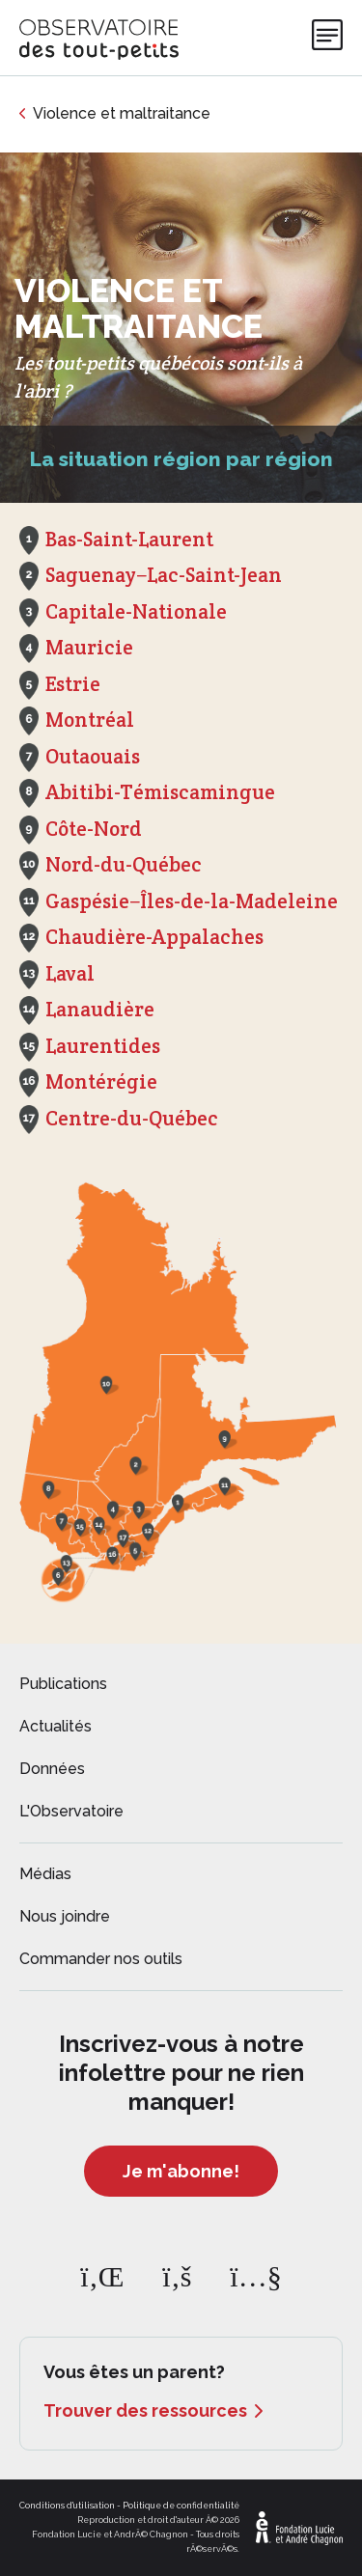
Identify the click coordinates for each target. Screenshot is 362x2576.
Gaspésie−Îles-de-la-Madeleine (191, 901)
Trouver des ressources (145, 2410)
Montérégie (101, 1081)
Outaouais (92, 756)
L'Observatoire (71, 1811)
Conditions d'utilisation (67, 2505)
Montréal (89, 719)
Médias (45, 1874)
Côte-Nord (93, 829)
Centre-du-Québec (131, 1118)
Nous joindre (64, 1916)
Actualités (55, 1726)
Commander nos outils (100, 1959)
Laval (70, 973)
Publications (63, 1684)
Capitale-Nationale (136, 611)
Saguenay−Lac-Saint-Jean (163, 575)
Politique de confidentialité (181, 2505)
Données (52, 1768)
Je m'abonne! (181, 2171)
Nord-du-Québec (123, 864)
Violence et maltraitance (121, 113)
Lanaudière (99, 1009)
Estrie (72, 684)
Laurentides (102, 1046)
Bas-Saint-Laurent (129, 539)
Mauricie (89, 647)
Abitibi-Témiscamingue (160, 792)
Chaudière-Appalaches (154, 937)
